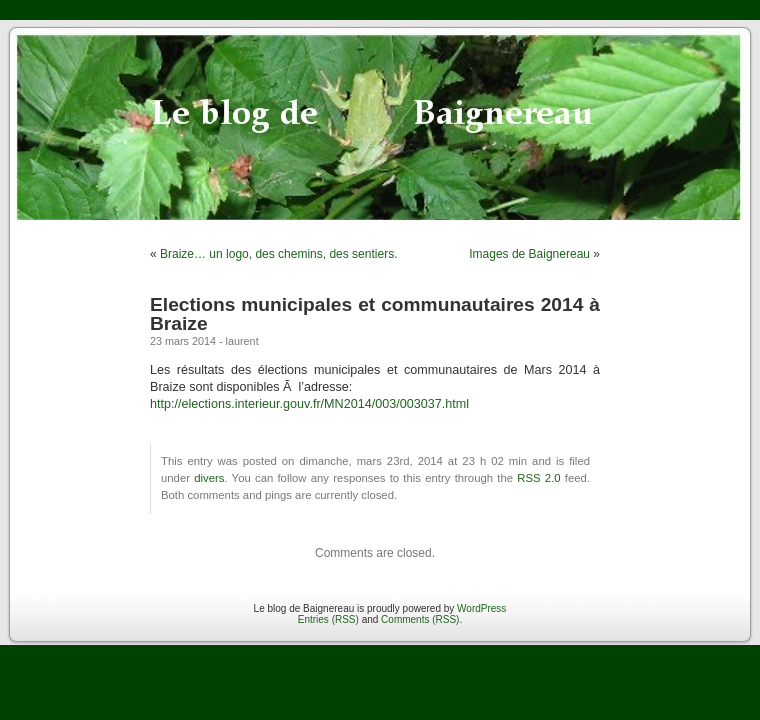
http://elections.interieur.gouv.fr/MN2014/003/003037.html (309, 404)
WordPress (481, 608)
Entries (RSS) (328, 619)
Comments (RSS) (420, 619)
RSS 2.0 (538, 478)
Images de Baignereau (529, 254)
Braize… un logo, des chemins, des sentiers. (278, 254)
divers (209, 478)
